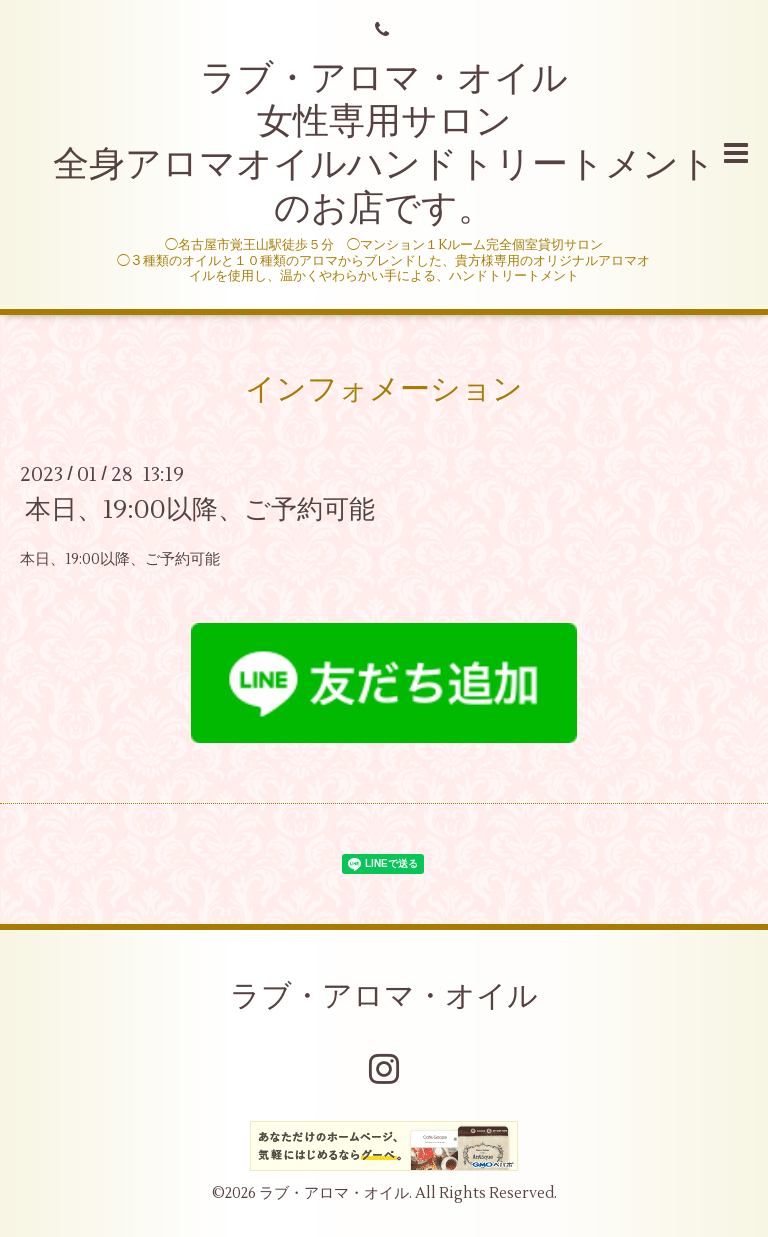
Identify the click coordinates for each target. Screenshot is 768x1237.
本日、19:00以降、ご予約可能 (200, 510)
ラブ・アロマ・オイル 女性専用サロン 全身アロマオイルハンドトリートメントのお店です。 (384, 144)
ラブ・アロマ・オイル (384, 996)
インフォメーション (384, 389)
